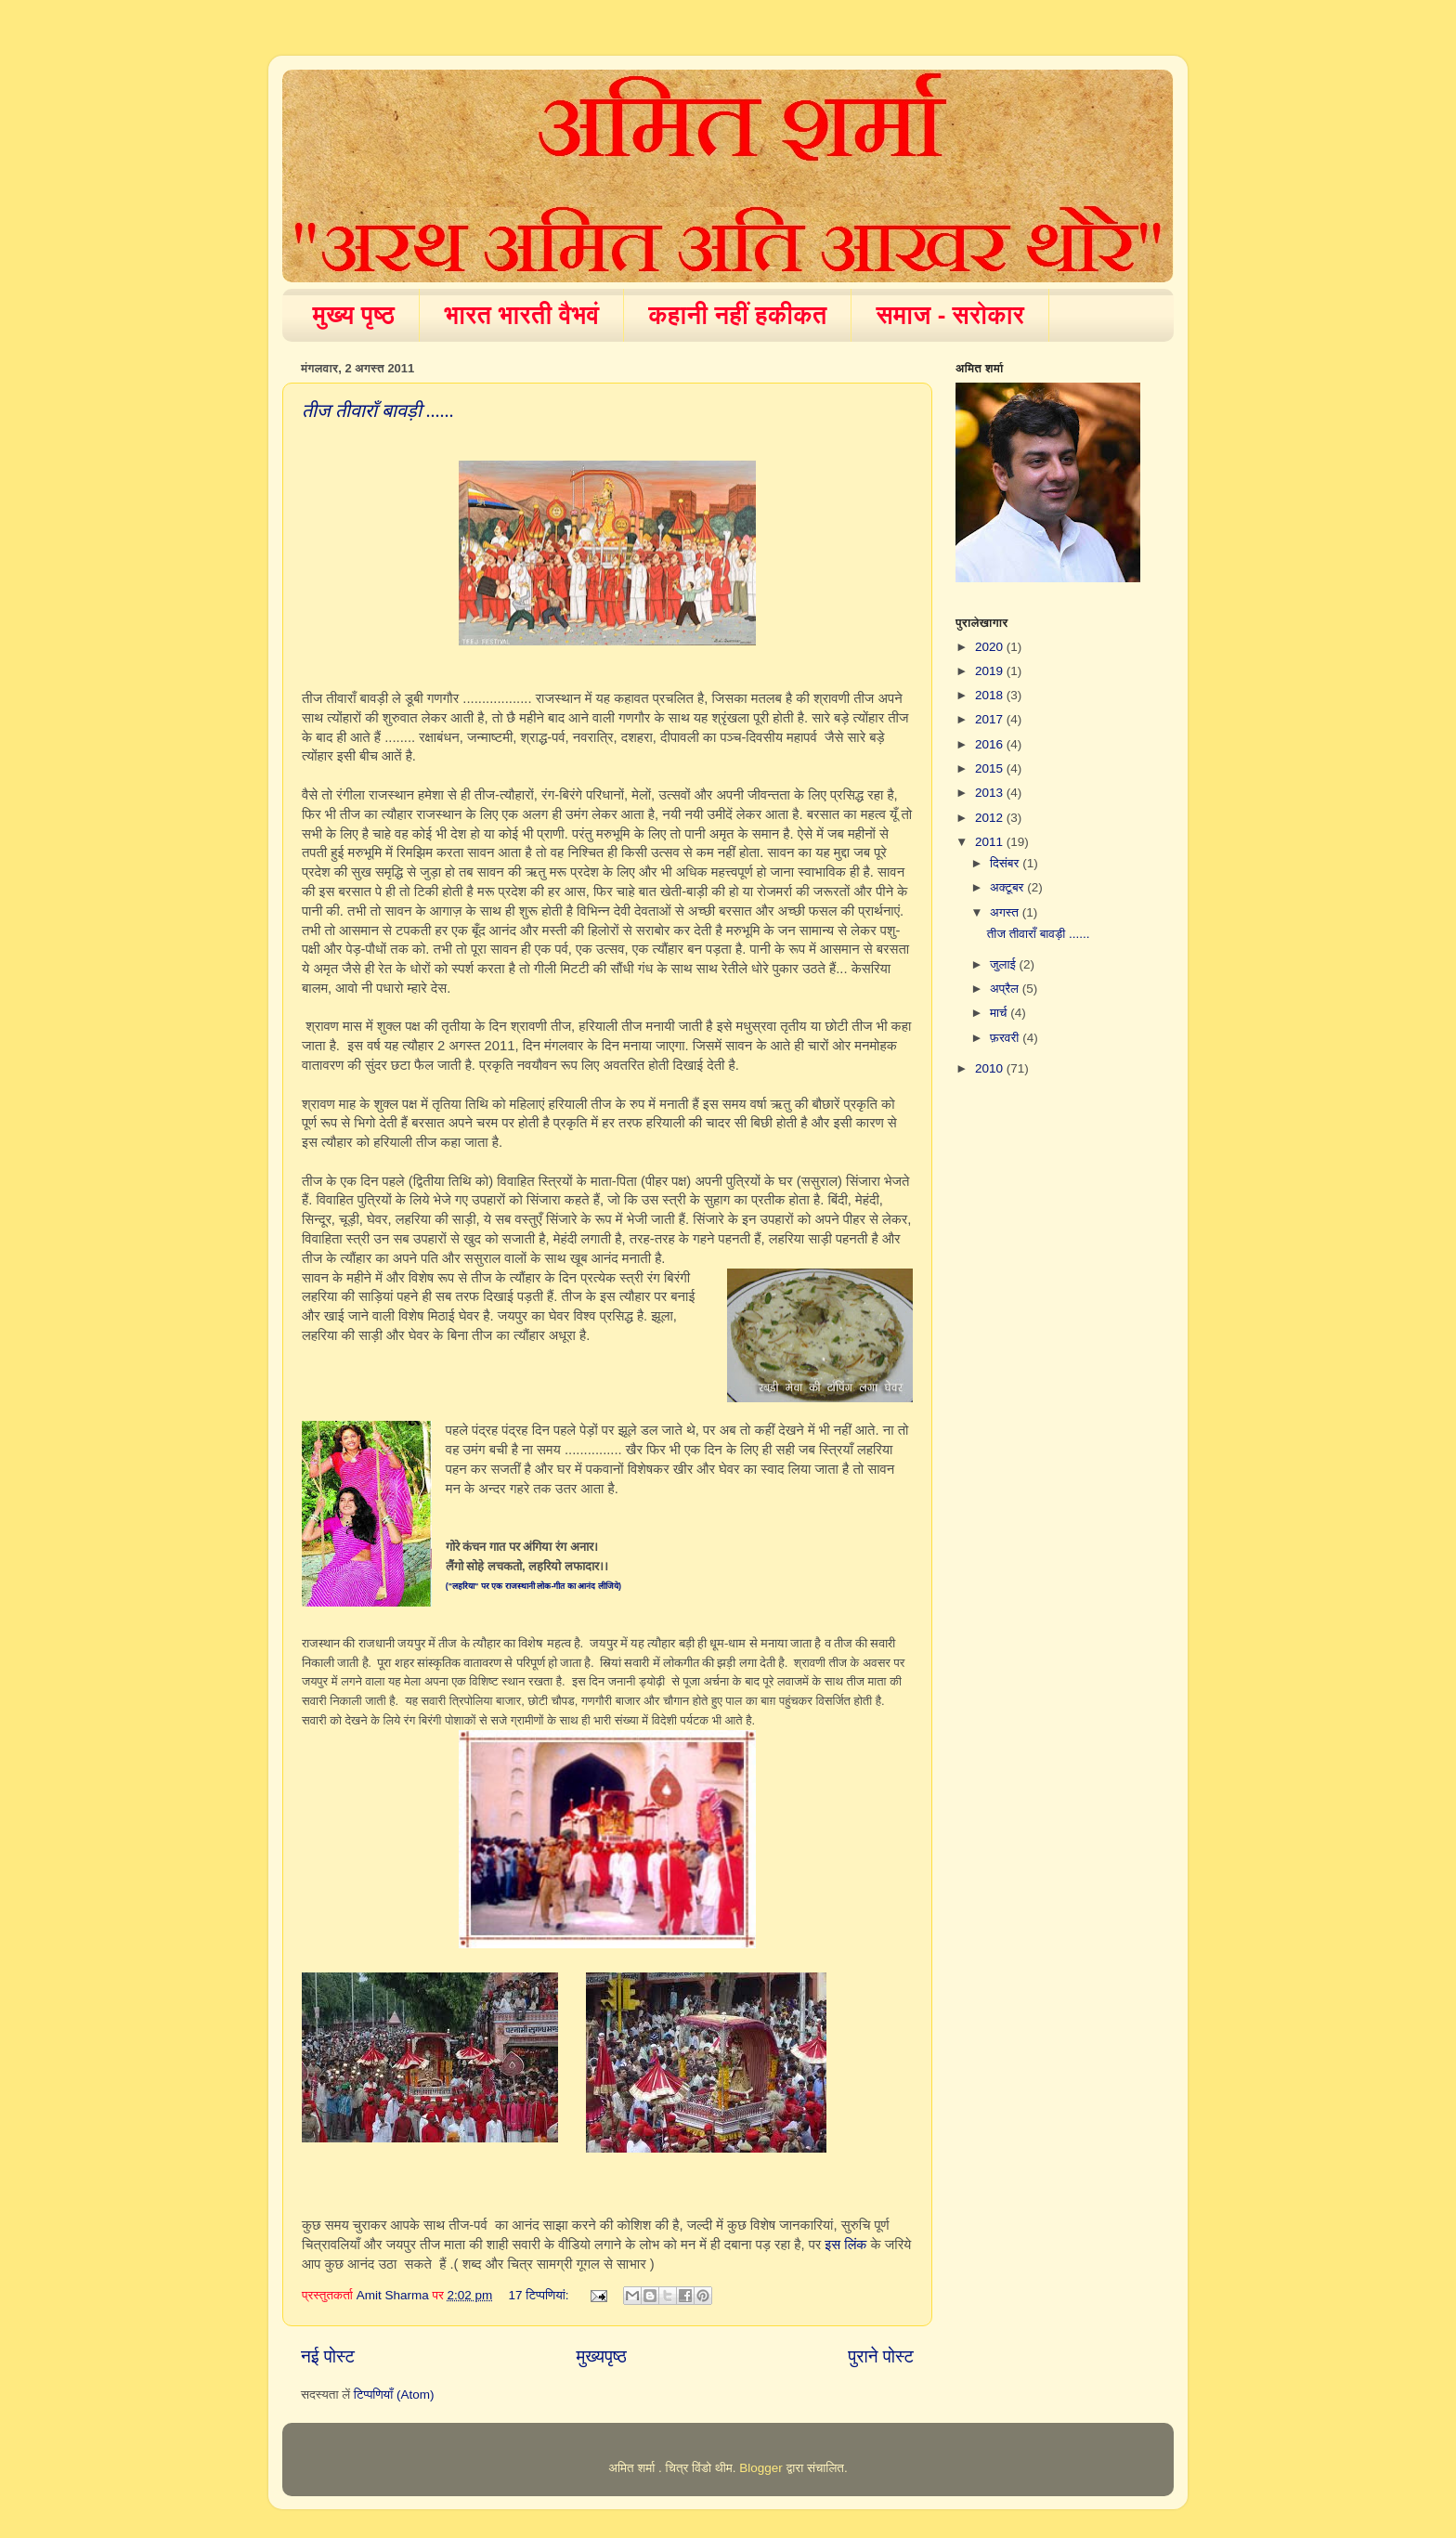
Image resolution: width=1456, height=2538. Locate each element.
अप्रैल (1006, 989)
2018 (991, 695)
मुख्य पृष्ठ (354, 315)
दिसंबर (1006, 863)
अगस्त (1006, 912)
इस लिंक (845, 2244)
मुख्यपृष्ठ (601, 2356)
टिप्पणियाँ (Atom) (394, 2394)
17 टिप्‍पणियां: (541, 2295)
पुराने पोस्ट (881, 2356)
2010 (991, 1068)
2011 (991, 842)
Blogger (761, 2468)
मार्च (1000, 1013)
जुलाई (1004, 964)
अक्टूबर (1008, 887)
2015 (991, 768)
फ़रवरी (1006, 1038)
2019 (991, 671)
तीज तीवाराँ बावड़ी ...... (378, 410)
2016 (991, 744)
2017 (991, 719)
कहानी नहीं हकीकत (737, 315)
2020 (991, 647)
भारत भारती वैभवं (521, 315)
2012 (991, 818)
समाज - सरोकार (950, 315)
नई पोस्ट (328, 2356)
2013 (991, 793)
